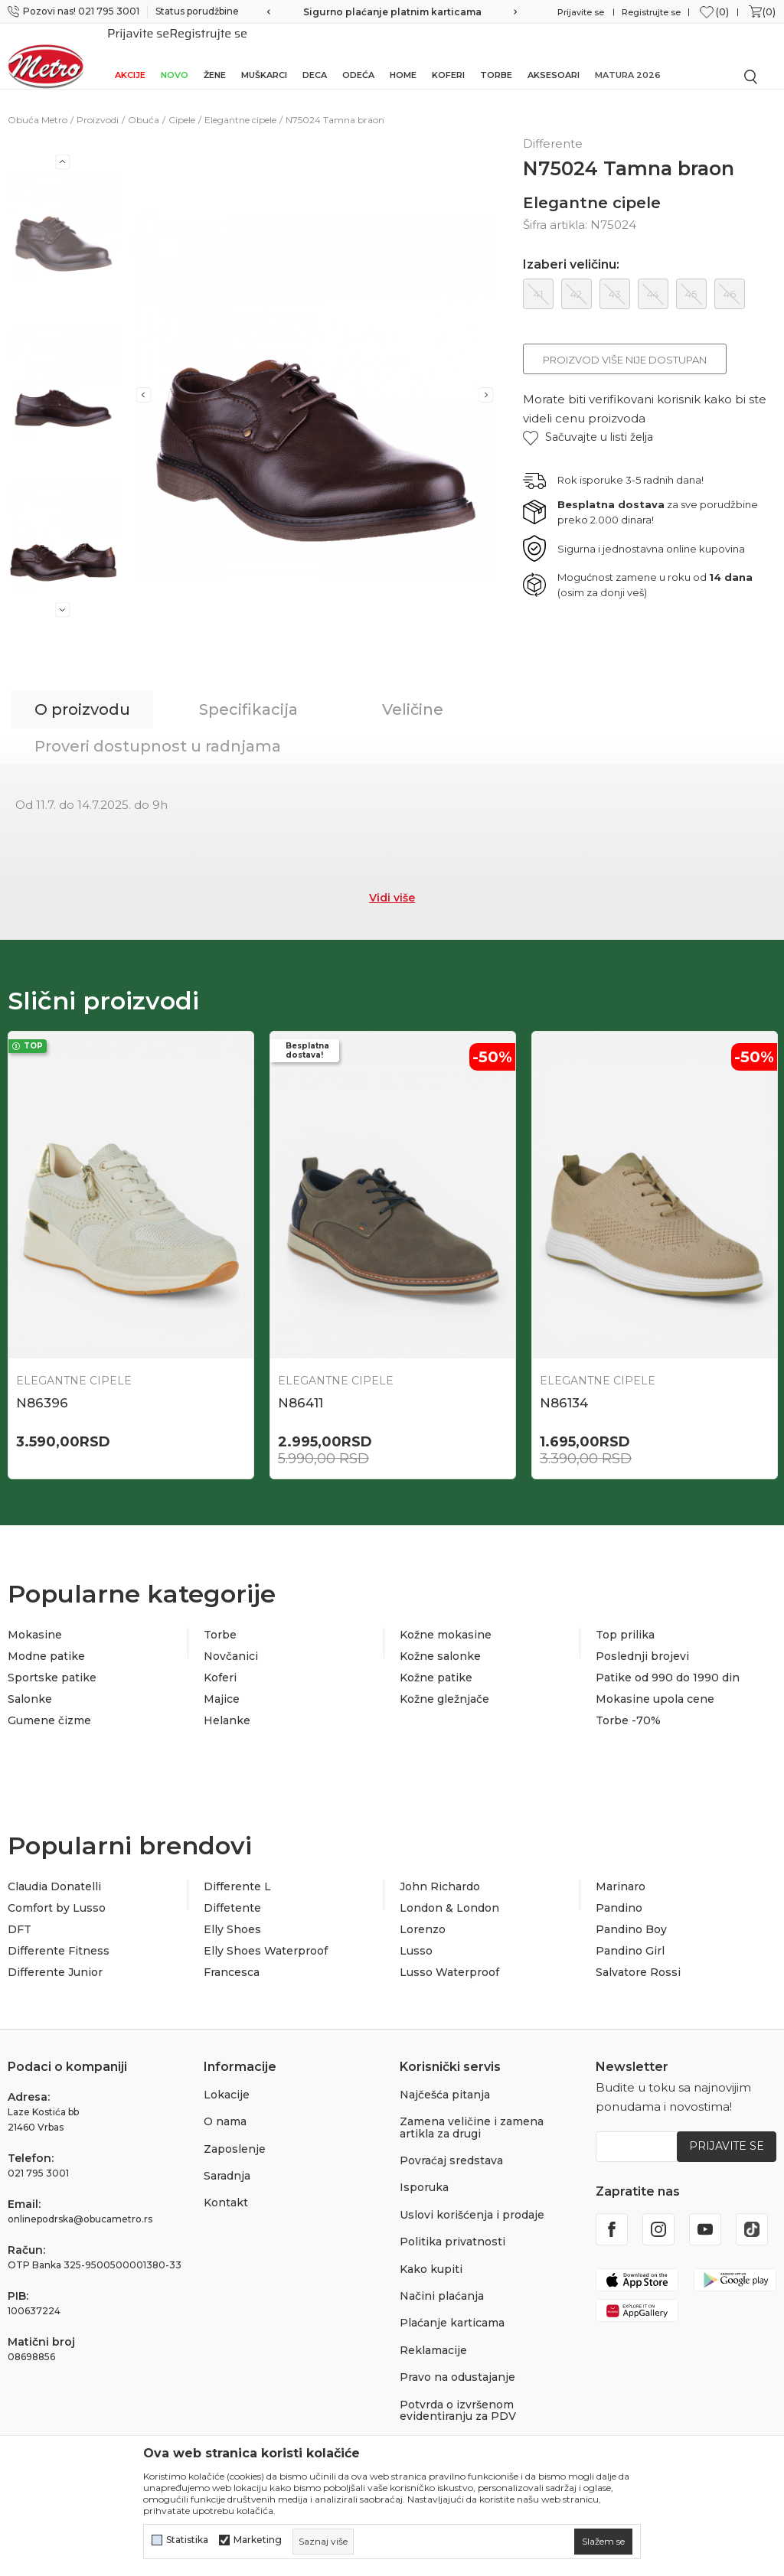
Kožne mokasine (446, 1624)
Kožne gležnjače (444, 1688)
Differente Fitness (58, 1940)
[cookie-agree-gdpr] (603, 2542)
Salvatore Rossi (638, 1961)
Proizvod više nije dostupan (625, 343)
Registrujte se (651, 12)
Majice (222, 1688)
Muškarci (264, 55)
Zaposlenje (235, 2137)
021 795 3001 (38, 2162)
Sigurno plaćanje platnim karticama (392, 12)
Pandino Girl (630, 1940)
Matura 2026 (628, 55)
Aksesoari (554, 55)
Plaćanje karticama (452, 2312)
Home (403, 55)
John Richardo (440, 1876)
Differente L (237, 1876)
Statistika (187, 2540)
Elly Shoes (232, 1918)
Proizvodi (98, 103)
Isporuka (424, 2176)
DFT (19, 1918)
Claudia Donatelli (54, 1876)
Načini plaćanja (442, 2285)
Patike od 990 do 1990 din (668, 1667)
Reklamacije (433, 2339)
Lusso (416, 1940)
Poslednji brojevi (642, 1645)
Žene (215, 55)
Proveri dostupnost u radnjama (157, 729)
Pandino (619, 1897)
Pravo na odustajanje (457, 2366)
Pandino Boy (631, 1918)
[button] (588, 420)
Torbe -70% (628, 1710)
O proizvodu (82, 692)
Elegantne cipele (240, 103)
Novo (174, 55)
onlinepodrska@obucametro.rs (80, 2208)
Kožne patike (436, 1667)
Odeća (358, 55)
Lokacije (227, 2084)
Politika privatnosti (452, 2231)
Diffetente (232, 1897)
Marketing (258, 2540)
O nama (225, 2111)
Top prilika (625, 1624)
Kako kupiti (431, 2258)
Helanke (227, 1710)
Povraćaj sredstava (451, 2150)
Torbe (496, 55)
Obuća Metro (37, 103)
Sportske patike (52, 1667)
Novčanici (231, 1645)
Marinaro (620, 1876)
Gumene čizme (49, 1710)
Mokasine (35, 1624)
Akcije (130, 55)
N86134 (564, 1386)
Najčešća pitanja (445, 2084)
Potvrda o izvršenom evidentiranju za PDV (458, 2398)
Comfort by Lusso (57, 1897)
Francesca (232, 1961)
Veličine (412, 692)
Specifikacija (248, 692)
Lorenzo (423, 1918)
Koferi (448, 55)
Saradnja (227, 2165)
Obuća (143, 103)
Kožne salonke (440, 1645)
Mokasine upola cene (655, 1688)
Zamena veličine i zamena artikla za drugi (472, 2116)
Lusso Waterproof (449, 1961)
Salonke (30, 1688)
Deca (314, 55)
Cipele (181, 103)
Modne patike (46, 1645)
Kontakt (226, 2192)
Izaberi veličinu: (571, 248)
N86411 (300, 1386)
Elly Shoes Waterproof (266, 1940)
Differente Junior (55, 1961)
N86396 (42, 1386)
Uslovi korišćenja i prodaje (472, 2204)
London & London (449, 1897)
